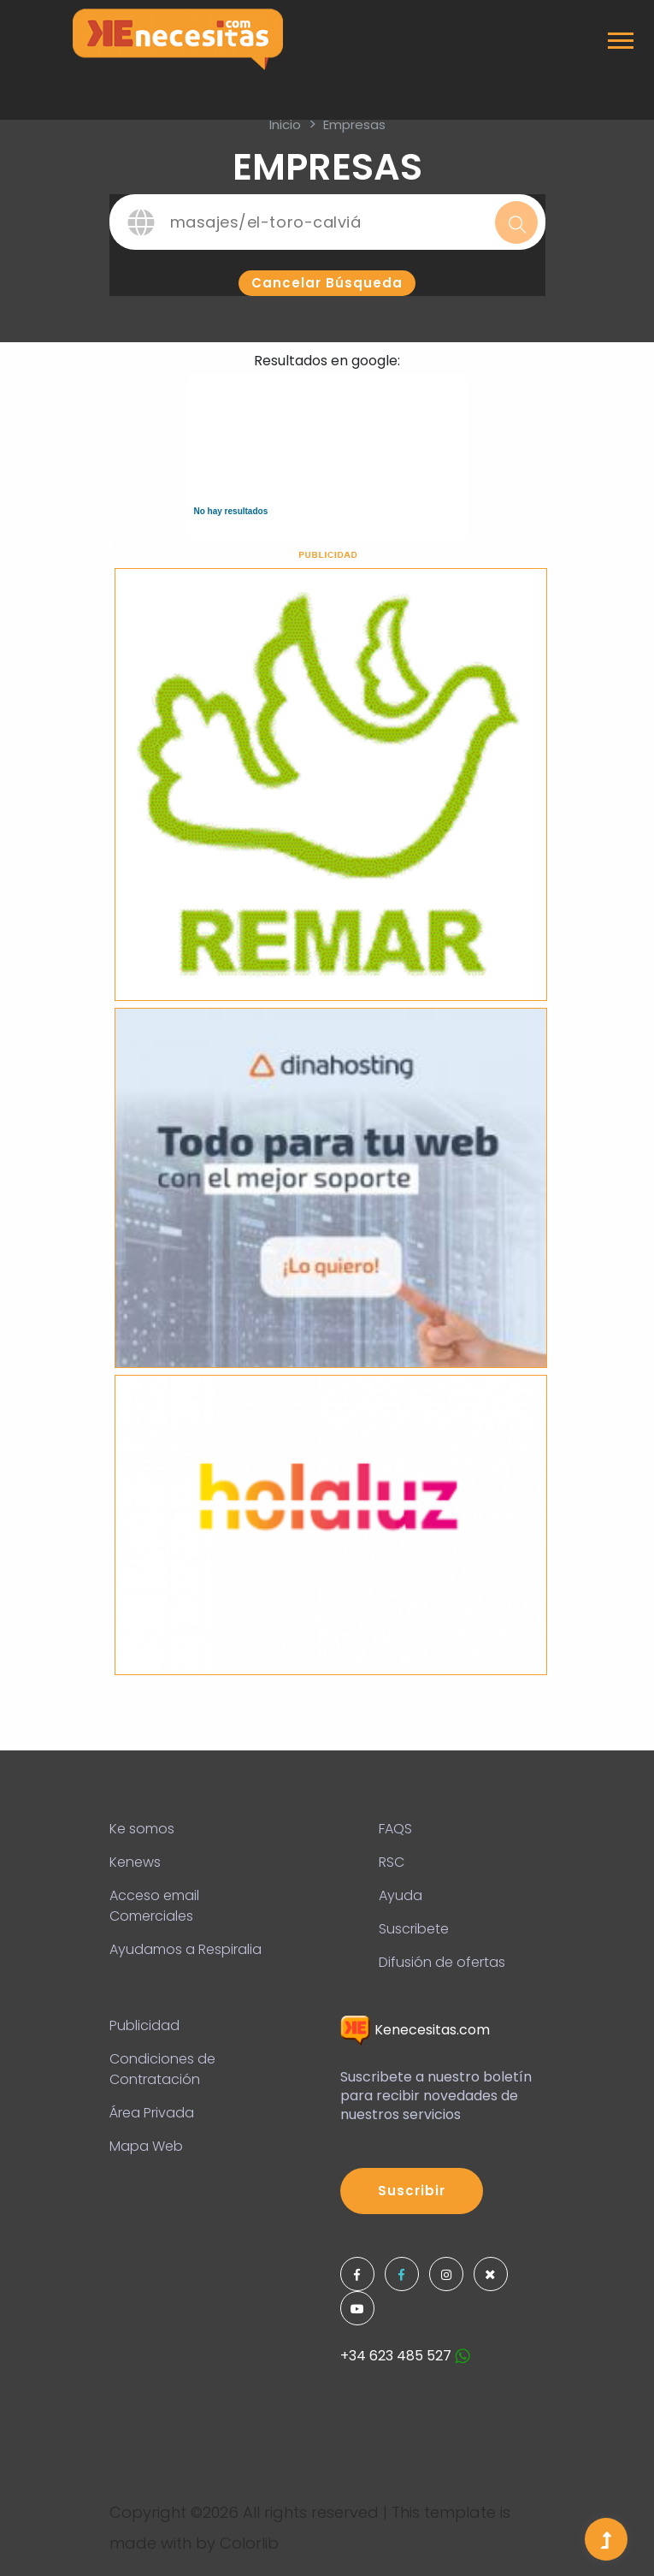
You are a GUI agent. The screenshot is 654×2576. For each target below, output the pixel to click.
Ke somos (141, 1829)
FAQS (395, 1829)
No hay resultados (231, 511)
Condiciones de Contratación (162, 2069)
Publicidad (144, 2025)
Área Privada (151, 2113)
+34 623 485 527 (405, 2356)
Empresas (354, 124)
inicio (285, 124)
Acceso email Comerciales (154, 1906)
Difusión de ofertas (442, 1962)
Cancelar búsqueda (327, 283)
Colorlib (249, 2543)
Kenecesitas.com (415, 2030)
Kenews (135, 1862)
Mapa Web (146, 2146)
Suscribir (411, 2191)
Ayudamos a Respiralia (185, 1949)
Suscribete (414, 1929)
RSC (391, 1862)
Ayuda (400, 1895)
